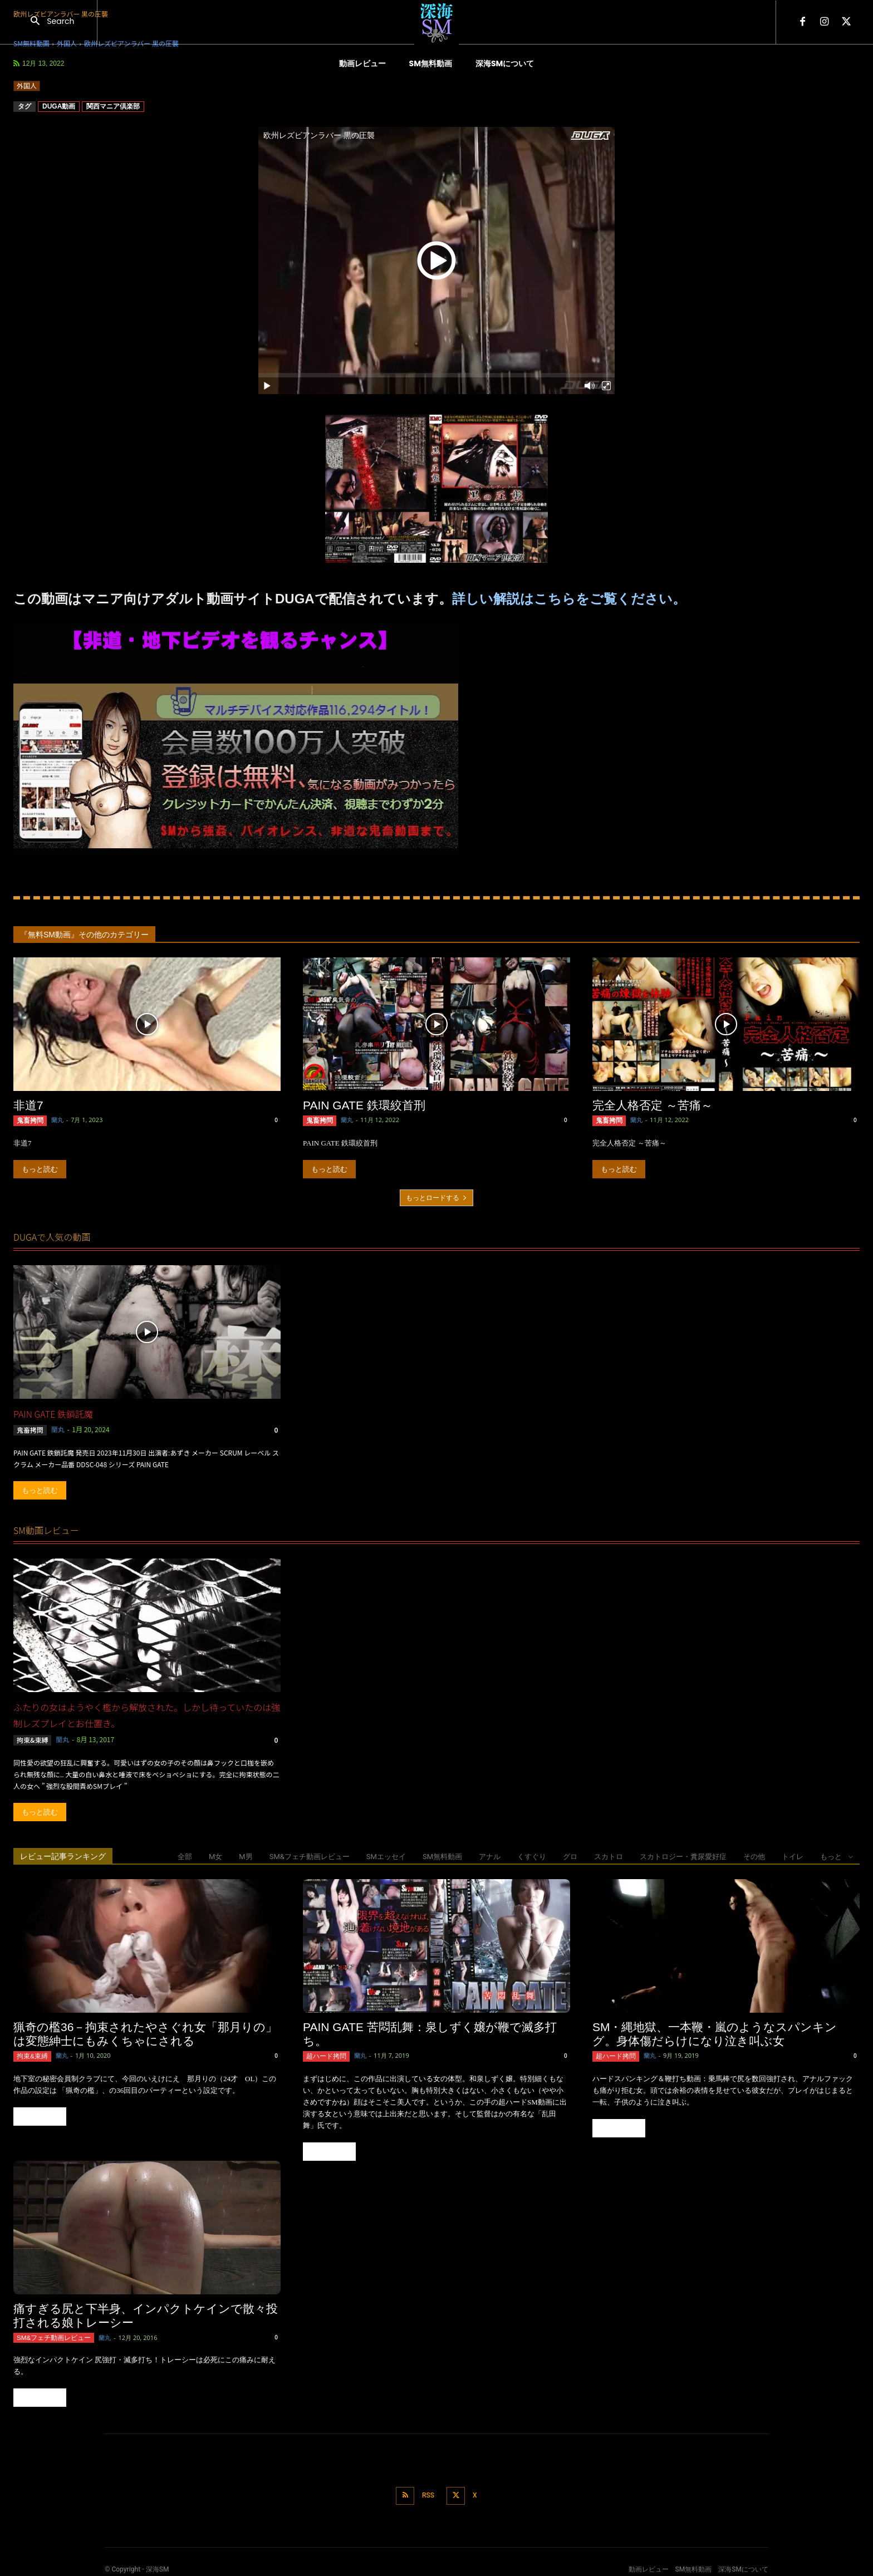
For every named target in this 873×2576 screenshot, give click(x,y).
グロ (570, 1855)
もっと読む (40, 1168)
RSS (427, 2490)
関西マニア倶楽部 (113, 106)
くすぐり (531, 1855)
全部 (185, 1855)
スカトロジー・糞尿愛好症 (683, 1855)
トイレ (792, 1855)
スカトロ (608, 1855)
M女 (215, 1855)
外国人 (26, 86)
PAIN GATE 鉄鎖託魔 (53, 1412)
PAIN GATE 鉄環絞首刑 (364, 1105)
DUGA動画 (58, 106)
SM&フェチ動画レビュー (309, 1855)
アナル (490, 1855)
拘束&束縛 (32, 1738)
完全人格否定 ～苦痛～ (652, 1105)
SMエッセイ (386, 1855)
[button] (48, 22)
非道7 (28, 1105)
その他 (754, 1855)
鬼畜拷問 (28, 1120)
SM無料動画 (442, 1855)
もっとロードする (436, 1196)
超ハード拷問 (323, 2054)
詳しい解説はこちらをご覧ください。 (569, 598)
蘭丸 (53, 1120)
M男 (245, 1855)
